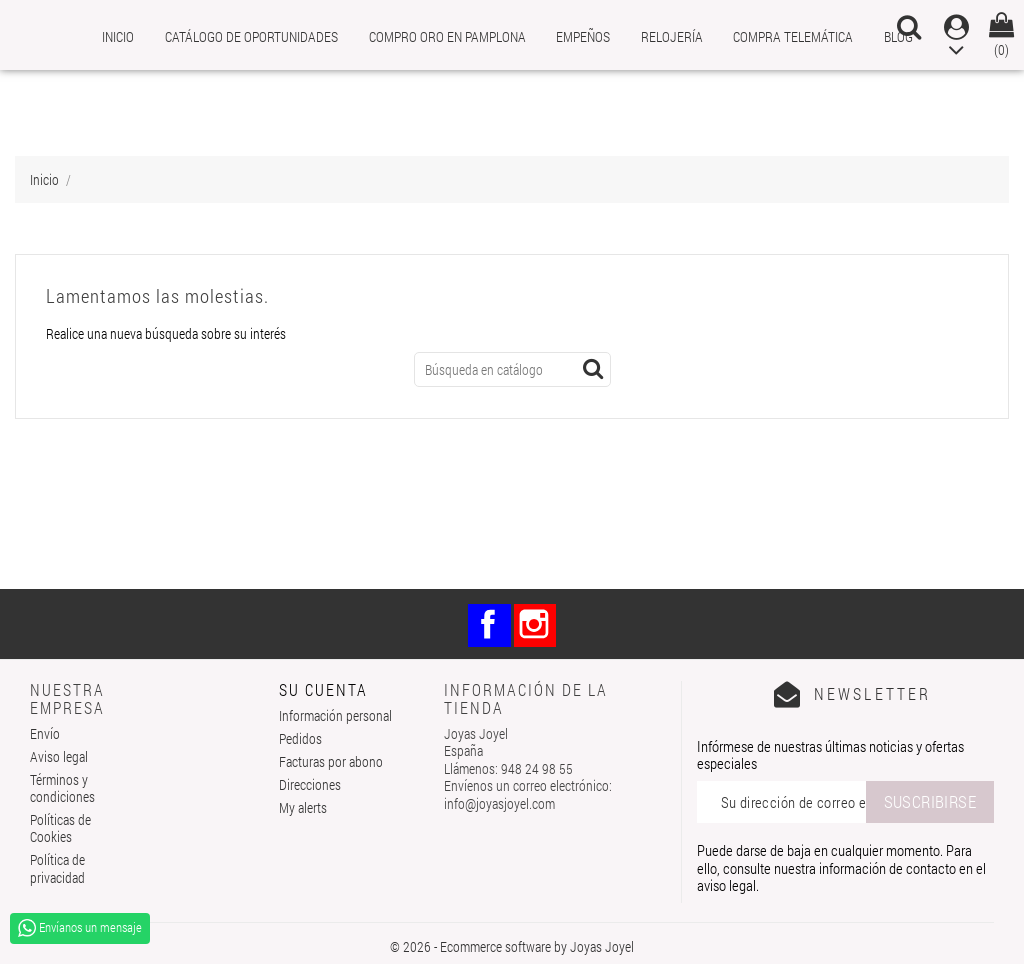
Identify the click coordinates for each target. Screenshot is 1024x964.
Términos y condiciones (62, 788)
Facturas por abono (331, 761)
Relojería (672, 36)
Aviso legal (59, 756)
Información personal (335, 715)
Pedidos (300, 738)
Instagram (535, 625)
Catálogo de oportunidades (251, 36)
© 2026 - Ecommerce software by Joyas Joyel (512, 946)
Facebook (489, 625)
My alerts (303, 807)
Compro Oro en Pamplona (447, 36)
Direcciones (310, 784)
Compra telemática (793, 36)
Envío (45, 733)
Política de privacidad (57, 868)
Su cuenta (323, 689)
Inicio (118, 36)
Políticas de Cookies (60, 828)
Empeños (583, 36)
